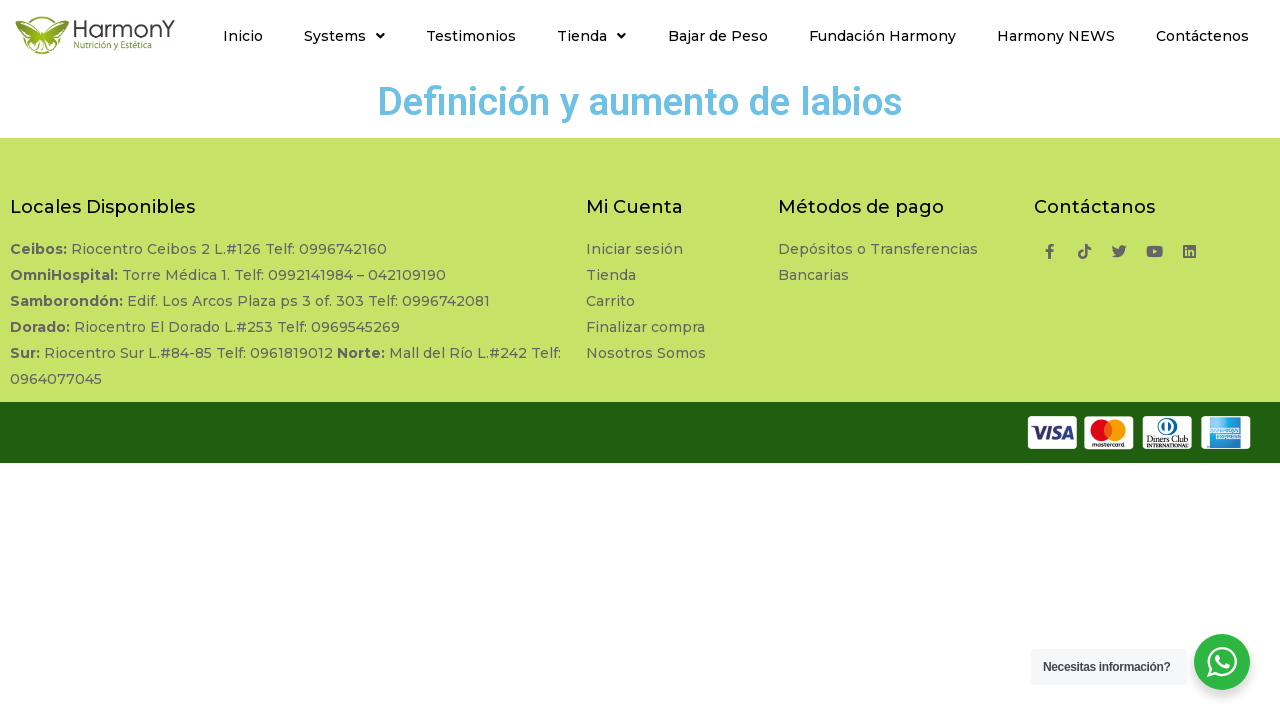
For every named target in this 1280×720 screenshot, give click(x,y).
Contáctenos (1202, 36)
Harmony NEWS (1056, 36)
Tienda (591, 36)
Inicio (243, 36)
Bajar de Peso (718, 36)
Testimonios (471, 36)
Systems (344, 36)
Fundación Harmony (882, 36)
